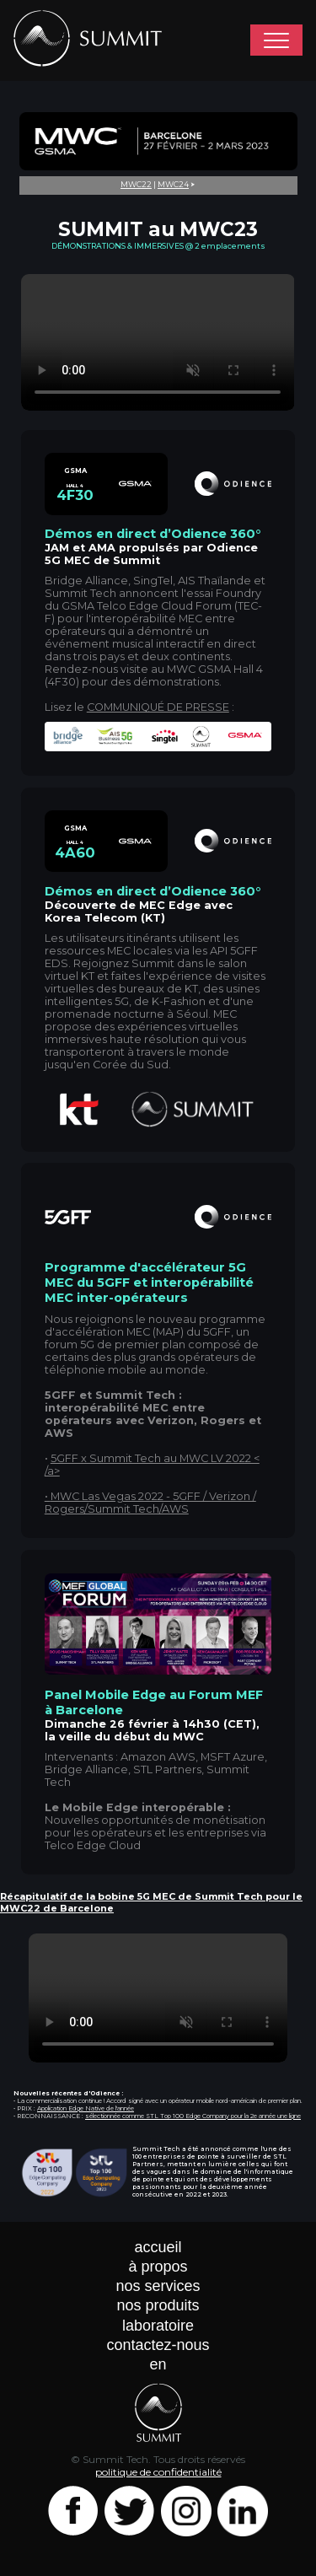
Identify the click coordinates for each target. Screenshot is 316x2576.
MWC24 (173, 184)
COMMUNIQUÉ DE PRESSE (158, 707)
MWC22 (136, 184)
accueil (157, 2247)
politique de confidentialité (158, 2472)
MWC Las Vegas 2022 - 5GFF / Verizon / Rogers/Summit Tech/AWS (150, 1502)
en (157, 2364)
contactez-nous (157, 2345)
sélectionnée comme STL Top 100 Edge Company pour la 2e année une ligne (193, 2116)
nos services (157, 2286)
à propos (157, 2266)
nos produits (157, 2305)
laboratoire (158, 2325)
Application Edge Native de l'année (85, 2108)
